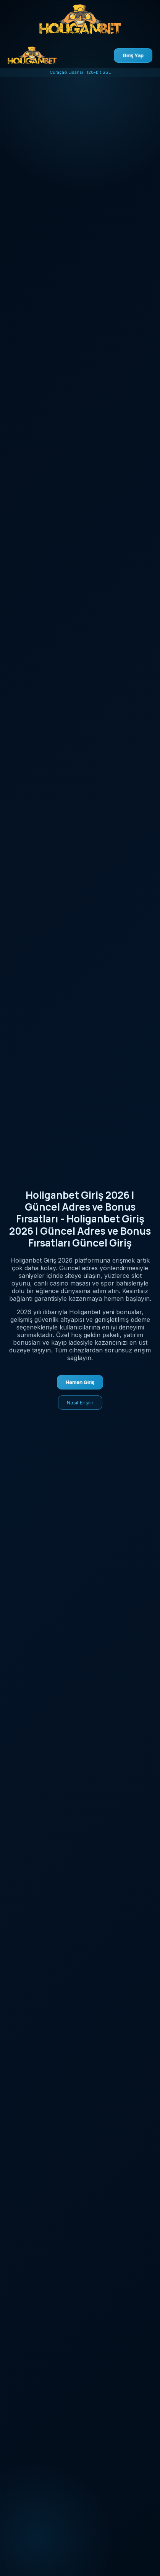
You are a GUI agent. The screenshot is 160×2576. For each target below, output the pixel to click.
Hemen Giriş (80, 1382)
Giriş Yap (133, 55)
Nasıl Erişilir (80, 1402)
